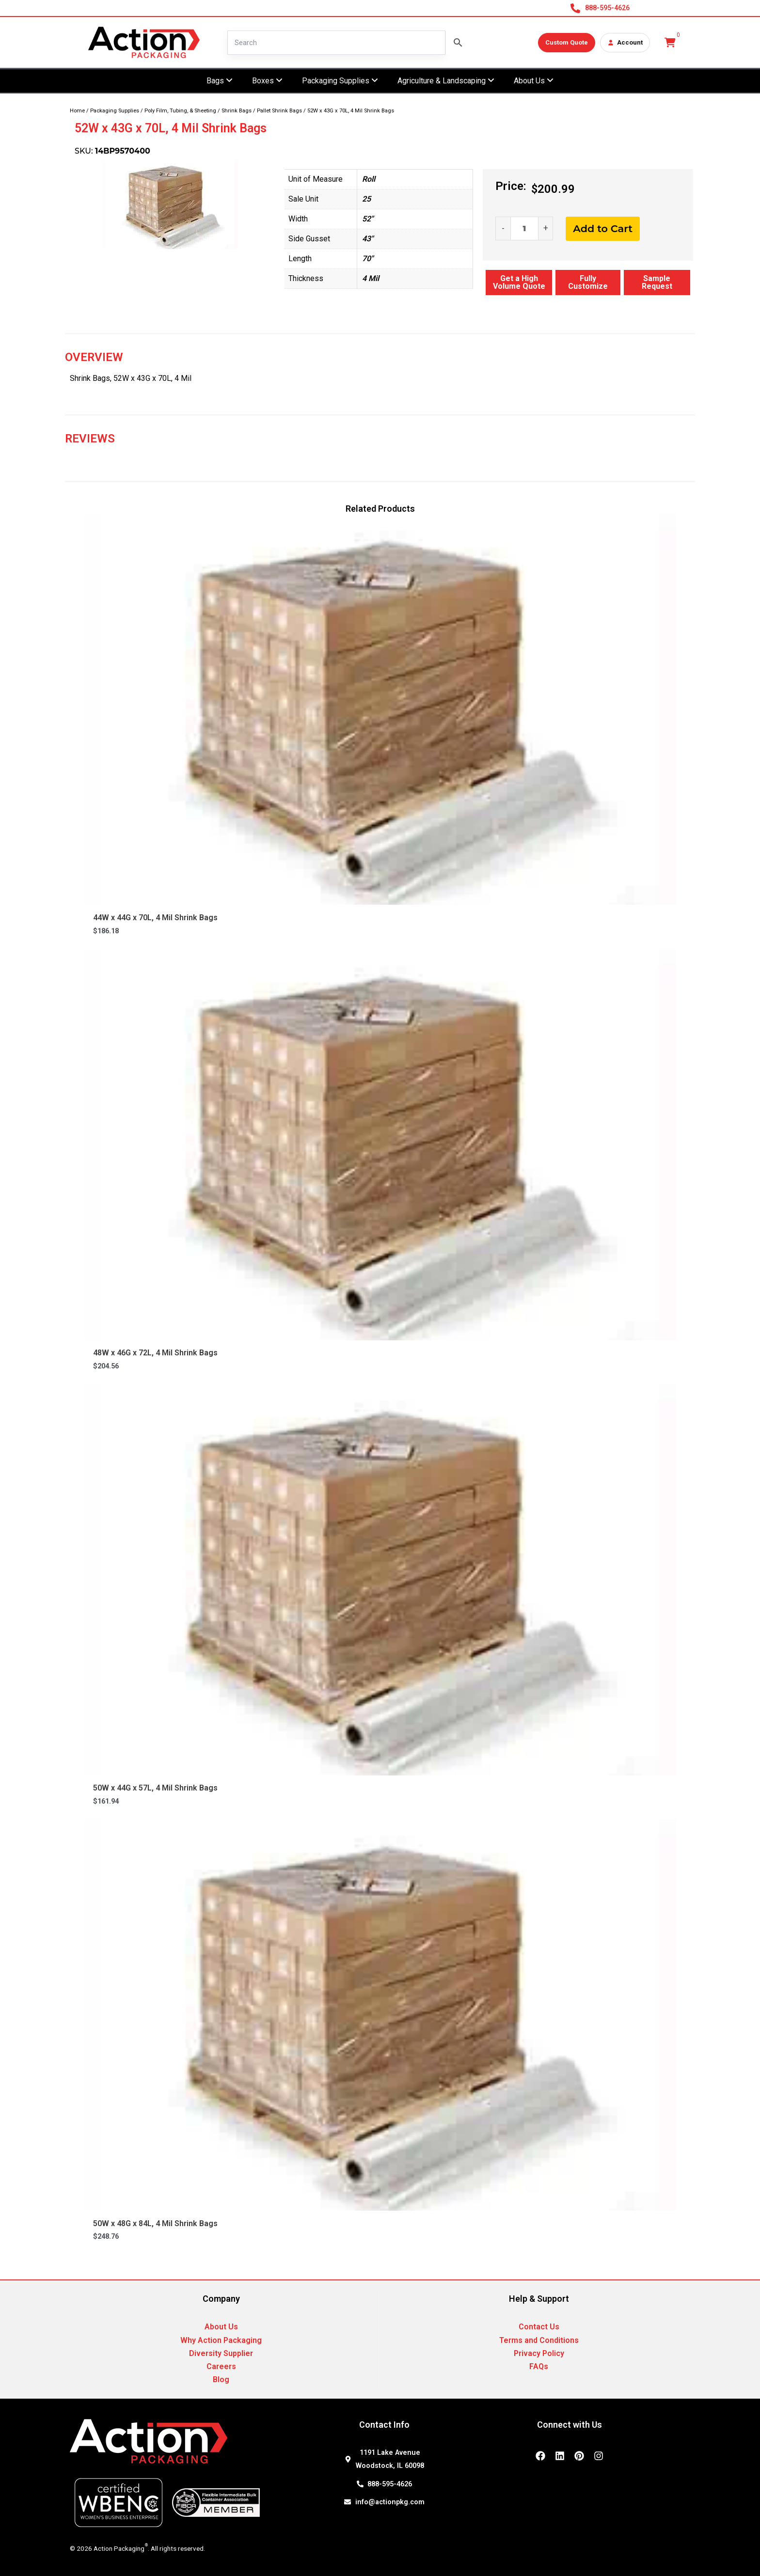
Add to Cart (603, 228)
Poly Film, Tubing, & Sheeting (180, 111)
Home (77, 111)
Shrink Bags (237, 111)
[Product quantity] (524, 228)
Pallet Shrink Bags (279, 111)
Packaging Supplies (114, 111)
